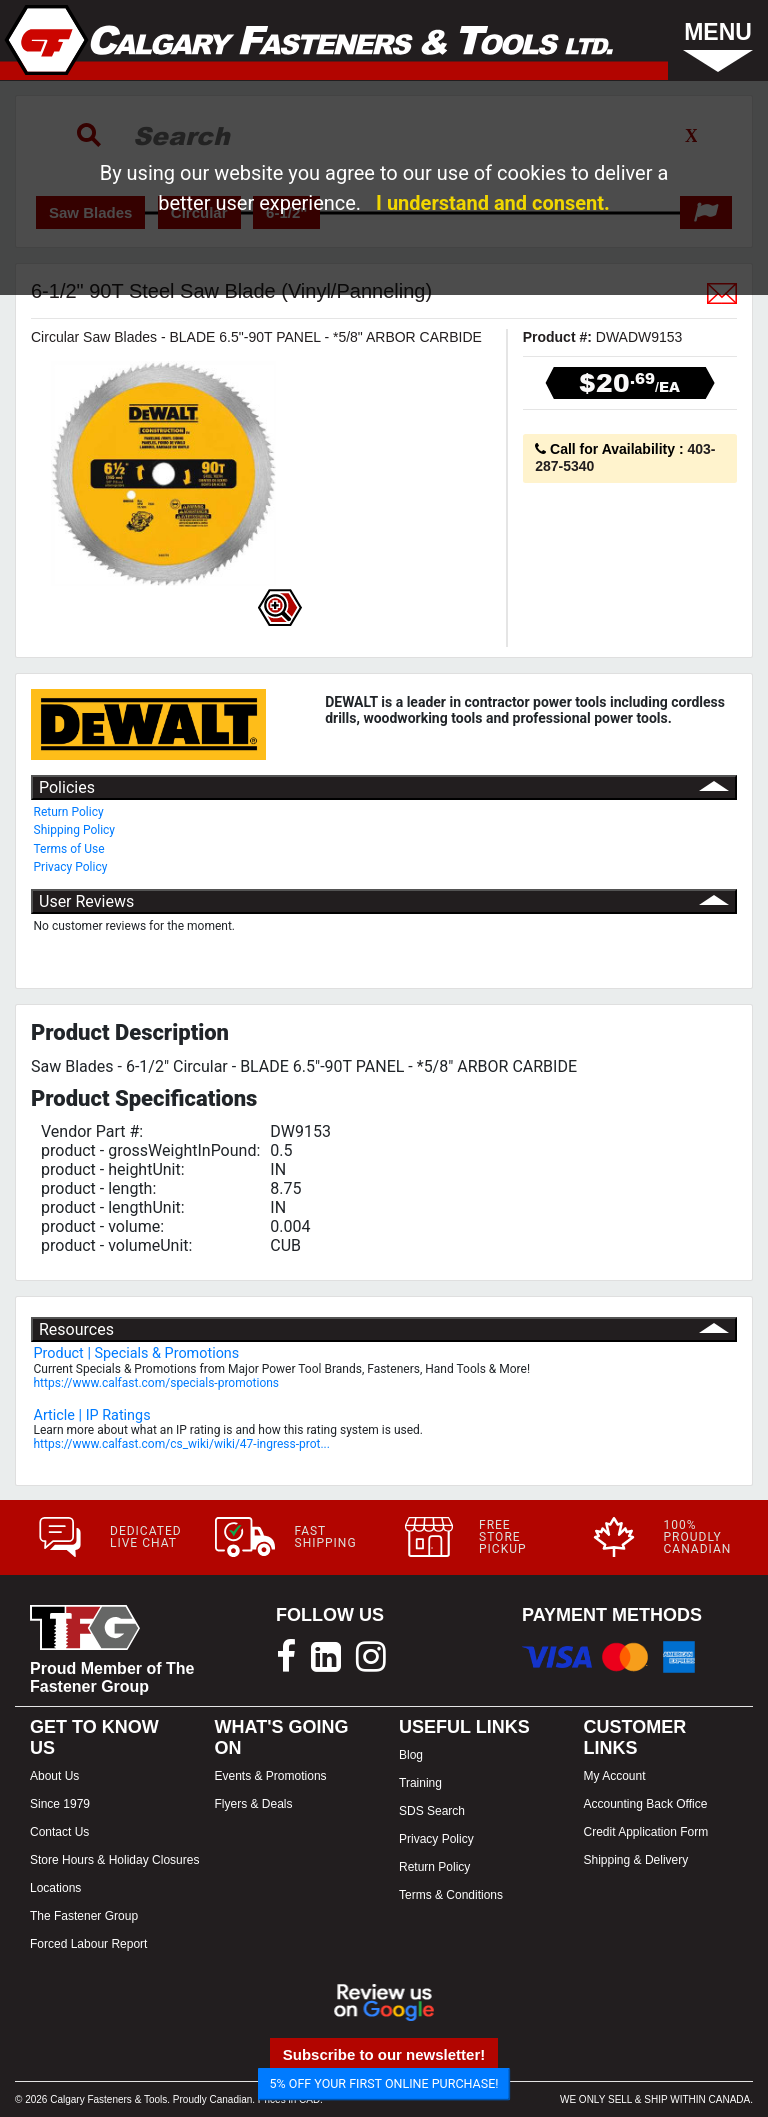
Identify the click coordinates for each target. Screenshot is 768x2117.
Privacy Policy (71, 867)
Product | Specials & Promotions (137, 1353)
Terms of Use (69, 849)
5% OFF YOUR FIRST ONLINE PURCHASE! (384, 2083)
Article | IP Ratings (92, 1415)
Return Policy (69, 812)
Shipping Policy (75, 830)
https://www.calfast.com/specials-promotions (157, 1383)
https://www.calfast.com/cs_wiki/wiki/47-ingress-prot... (182, 1444)
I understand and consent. (493, 203)
